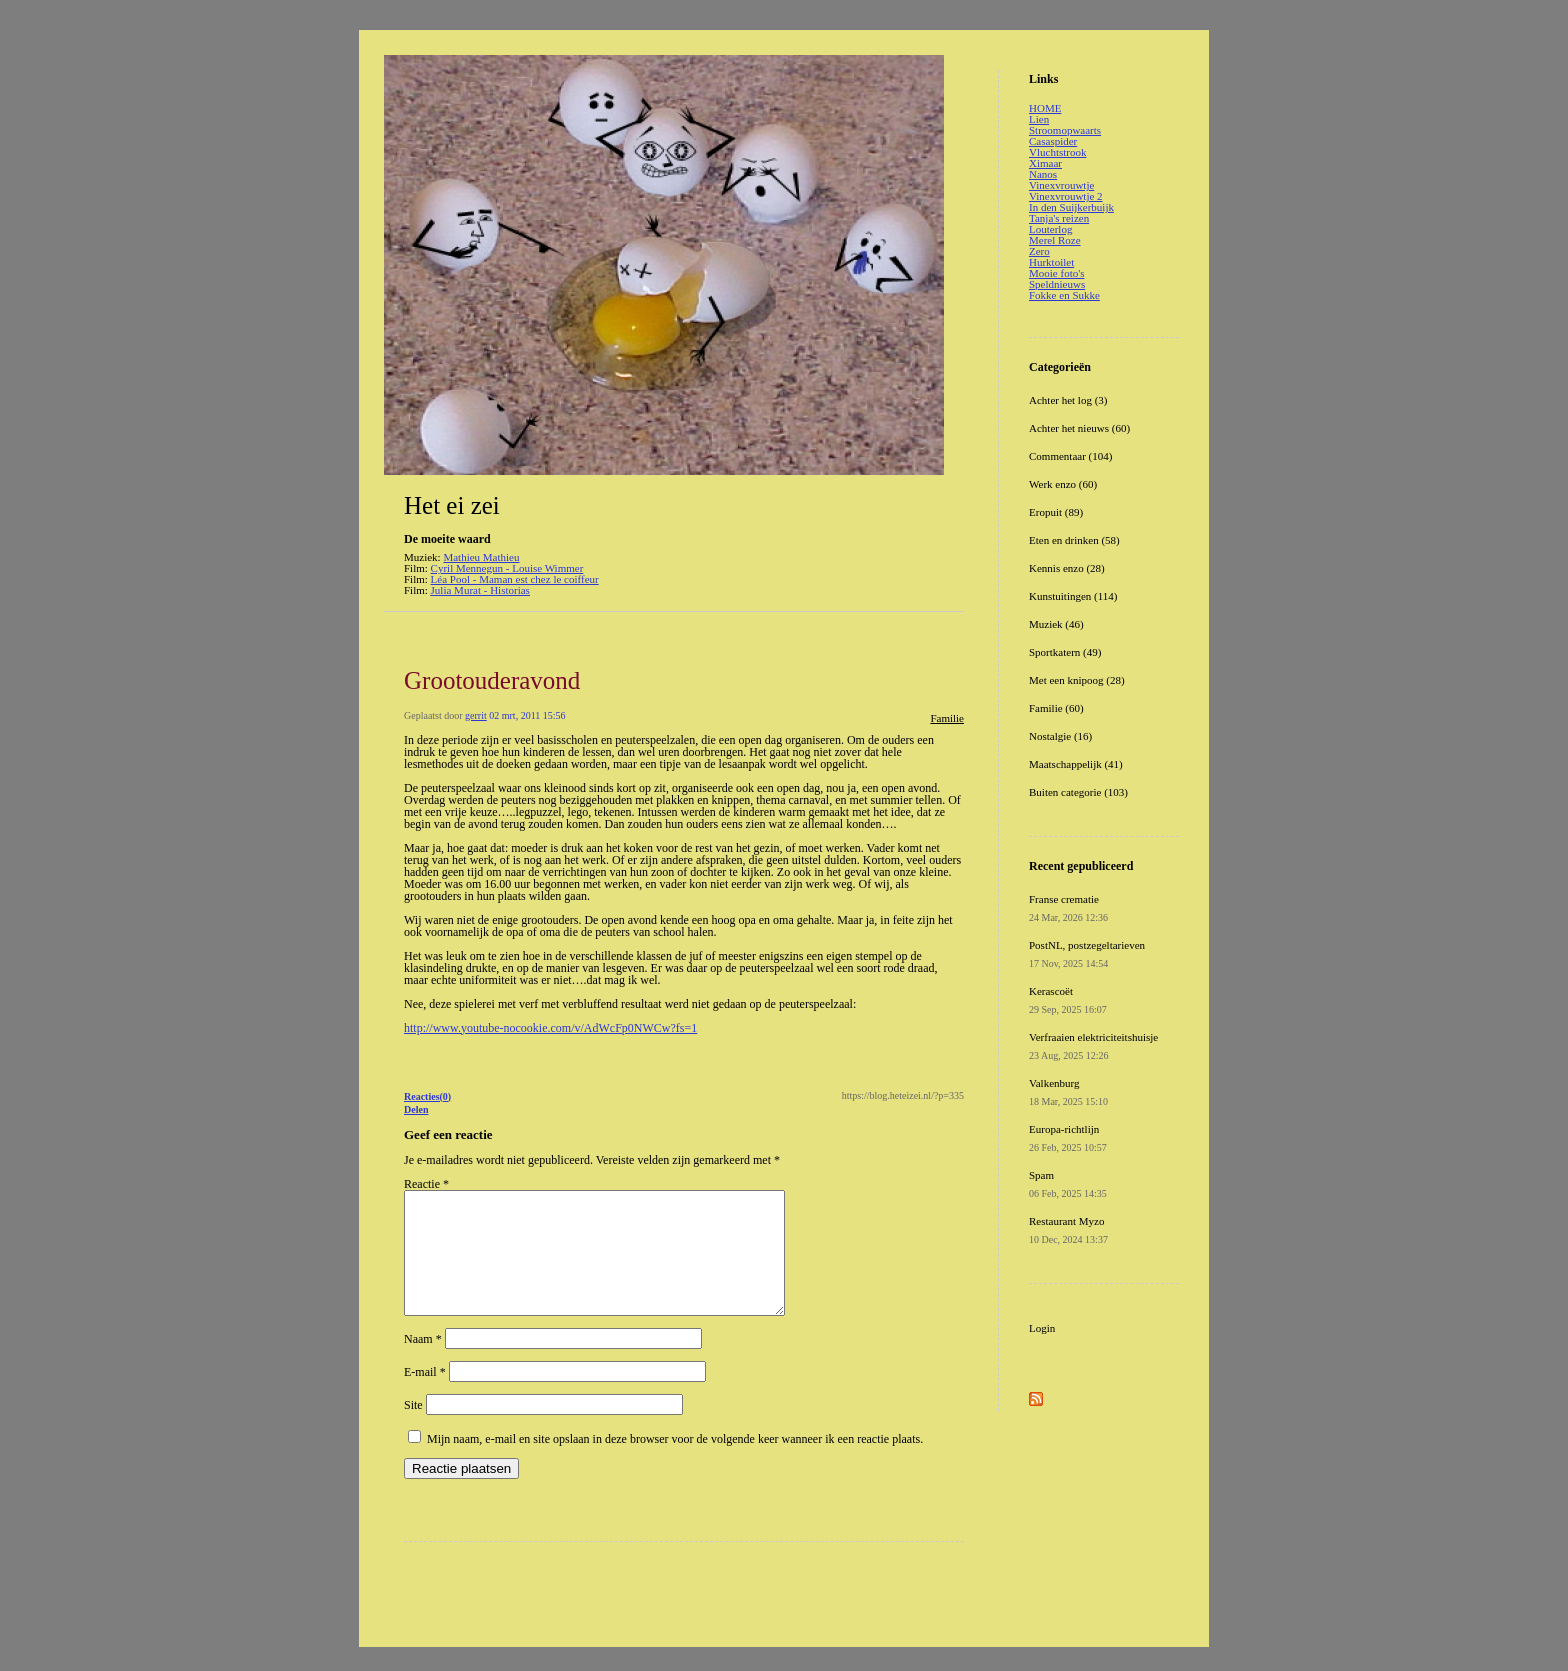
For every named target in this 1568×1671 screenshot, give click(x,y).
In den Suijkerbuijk (1071, 207)
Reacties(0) (427, 1096)
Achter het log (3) (1068, 400)
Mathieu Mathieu (481, 557)
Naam (423, 1363)
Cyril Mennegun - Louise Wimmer (507, 568)
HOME (1045, 108)
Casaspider (1053, 141)
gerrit (476, 715)
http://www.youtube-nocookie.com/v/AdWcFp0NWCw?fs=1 (550, 1028)
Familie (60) (1056, 708)
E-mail (425, 1396)
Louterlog (1050, 229)
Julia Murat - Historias (480, 590)
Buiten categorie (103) (1078, 792)
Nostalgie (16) (1060, 736)
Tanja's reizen (1059, 218)
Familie (947, 718)
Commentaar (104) (1070, 456)
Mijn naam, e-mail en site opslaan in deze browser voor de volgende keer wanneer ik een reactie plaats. (675, 1463)
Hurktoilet (1051, 262)
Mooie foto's (1056, 273)
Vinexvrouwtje (1061, 185)
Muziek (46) (1056, 624)
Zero (1039, 251)
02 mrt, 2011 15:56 (527, 715)
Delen (416, 1109)
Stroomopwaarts (1065, 130)
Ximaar (1045, 163)
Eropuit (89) (1056, 512)
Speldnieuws (1057, 284)
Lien (1039, 119)
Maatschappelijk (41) (1076, 764)
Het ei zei (452, 505)
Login (1042, 1328)
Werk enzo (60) (1063, 484)
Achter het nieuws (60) (1079, 428)
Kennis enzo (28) (1067, 568)
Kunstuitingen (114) (1073, 596)
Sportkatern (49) (1065, 652)
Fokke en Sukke (1064, 295)
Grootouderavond (492, 680)
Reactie (426, 1184)
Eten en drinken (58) (1074, 540)
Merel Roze (1055, 240)
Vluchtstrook (1057, 152)
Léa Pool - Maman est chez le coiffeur (515, 579)
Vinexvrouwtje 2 (1066, 196)
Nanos (1043, 174)
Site (413, 1429)
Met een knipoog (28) (1077, 680)
